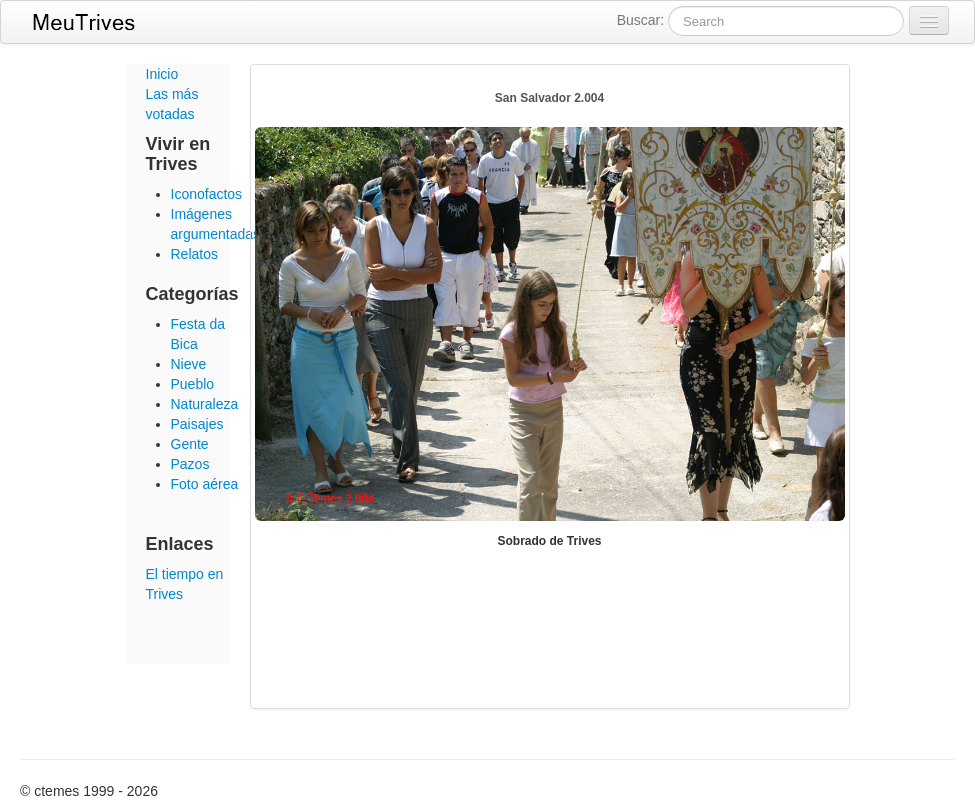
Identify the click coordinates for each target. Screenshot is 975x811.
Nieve (189, 364)
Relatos (194, 254)
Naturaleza (205, 404)
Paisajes (197, 424)
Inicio (162, 74)
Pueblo (193, 384)
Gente (190, 444)
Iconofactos (207, 194)
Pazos (190, 464)
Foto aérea (205, 484)
